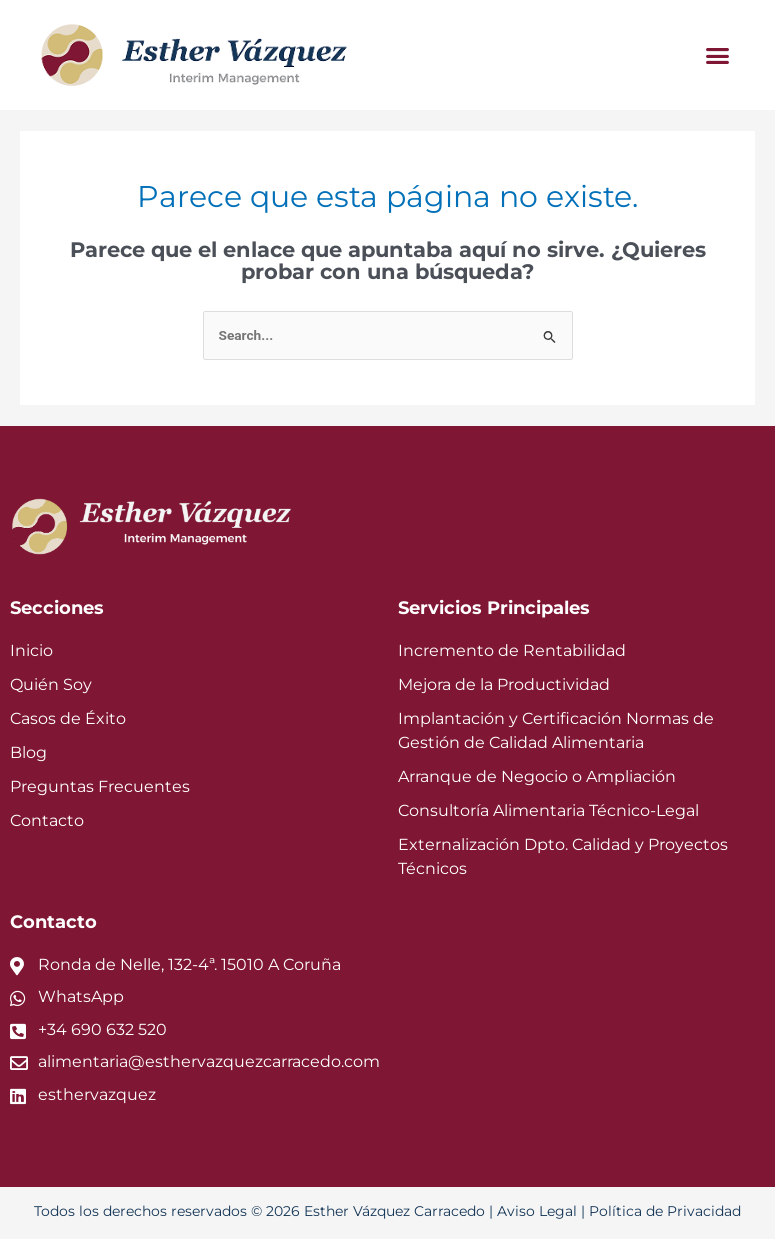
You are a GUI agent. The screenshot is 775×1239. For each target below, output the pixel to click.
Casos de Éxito (64, 719)
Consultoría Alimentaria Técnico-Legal (533, 813)
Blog (26, 754)
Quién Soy (47, 685)
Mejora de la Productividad (492, 685)
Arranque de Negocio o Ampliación (521, 778)
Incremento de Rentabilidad (496, 650)
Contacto (42, 823)
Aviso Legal (527, 1215)
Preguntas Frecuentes (88, 788)
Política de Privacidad (642, 1215)
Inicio (28, 650)
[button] (718, 55)
